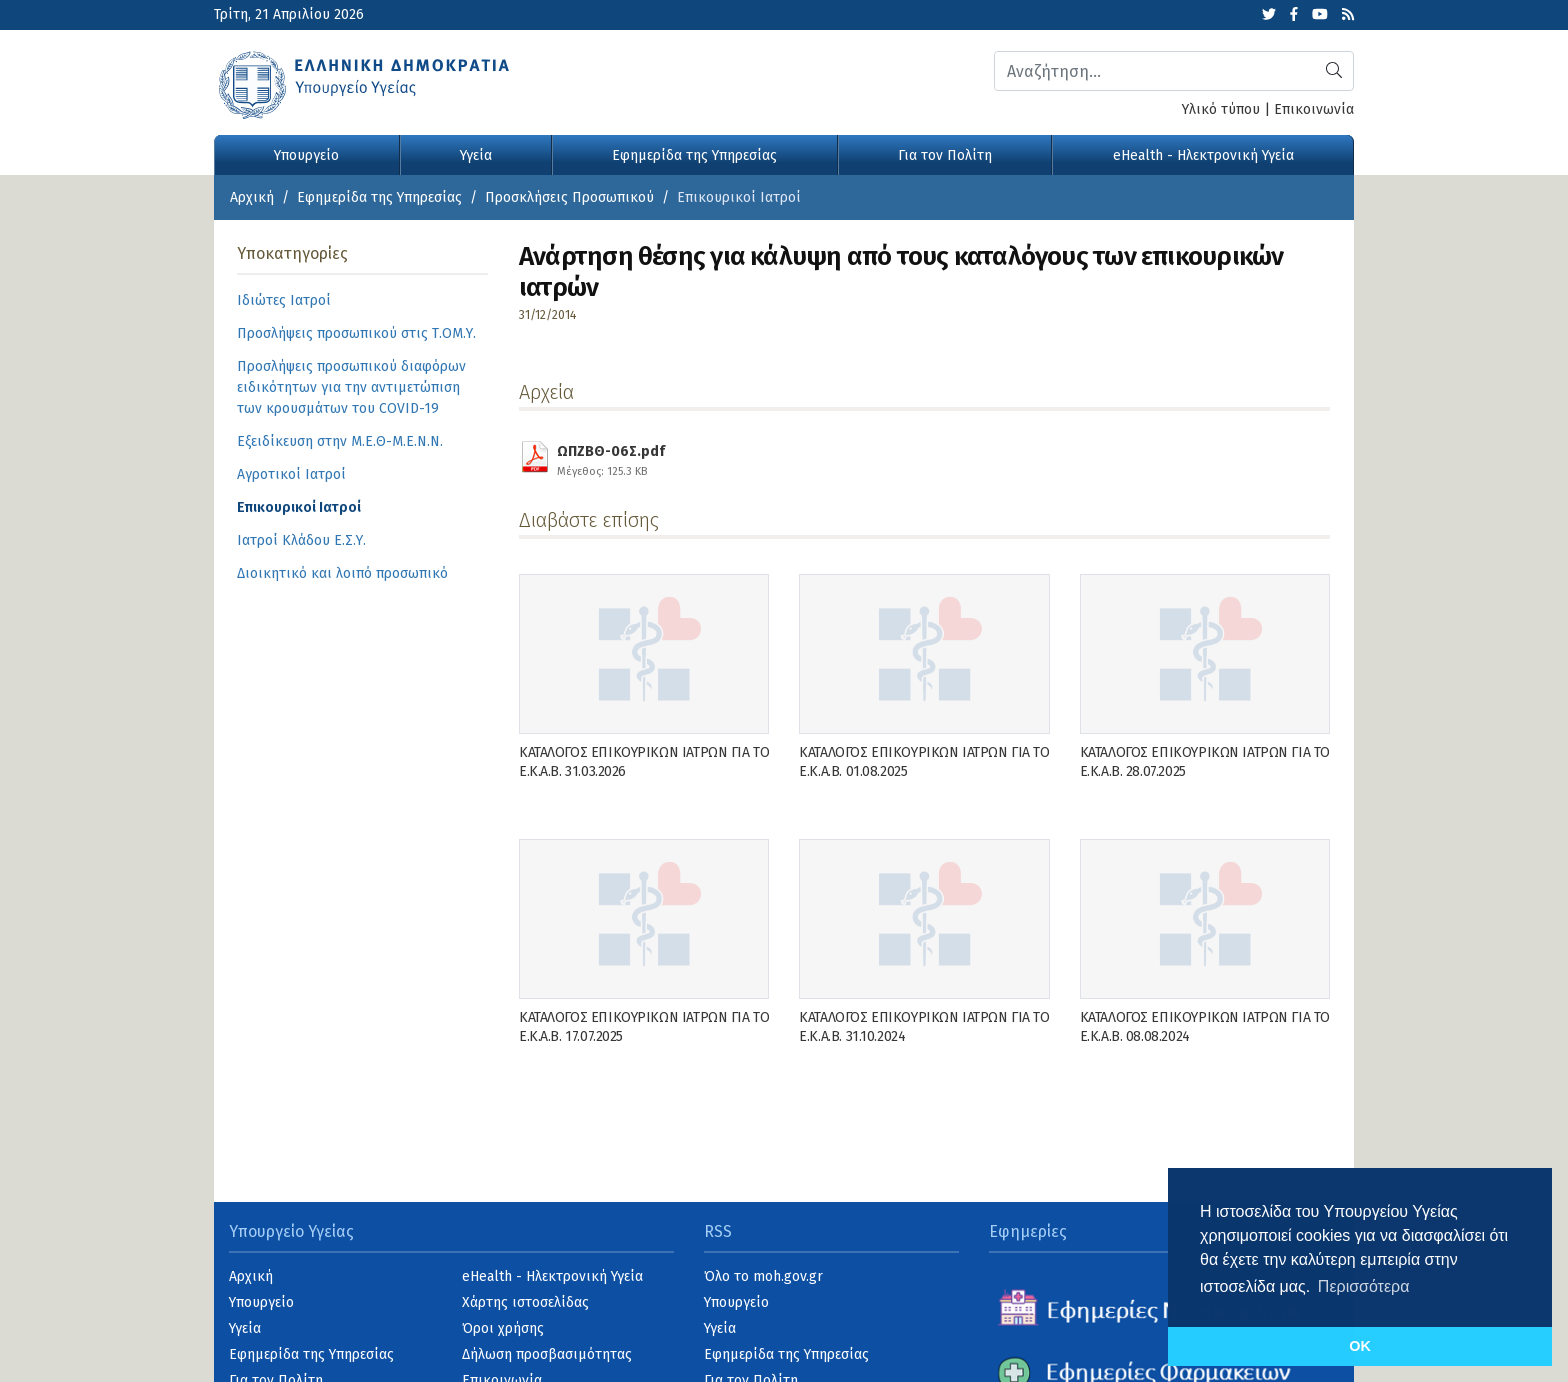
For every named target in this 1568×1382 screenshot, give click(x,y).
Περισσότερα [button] (1364, 1286)
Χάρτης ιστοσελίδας (525, 1302)
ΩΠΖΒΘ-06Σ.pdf (611, 458)
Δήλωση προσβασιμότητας (547, 1354)
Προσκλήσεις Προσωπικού (569, 197)
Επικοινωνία (1314, 109)
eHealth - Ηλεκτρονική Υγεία (1203, 155)
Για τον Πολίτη (945, 155)
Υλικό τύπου (1221, 109)
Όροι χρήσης (503, 1328)
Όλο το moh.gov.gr (763, 1276)
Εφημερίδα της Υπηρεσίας (694, 155)
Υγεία (476, 155)
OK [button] (1360, 1346)
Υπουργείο (306, 155)
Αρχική (252, 197)
